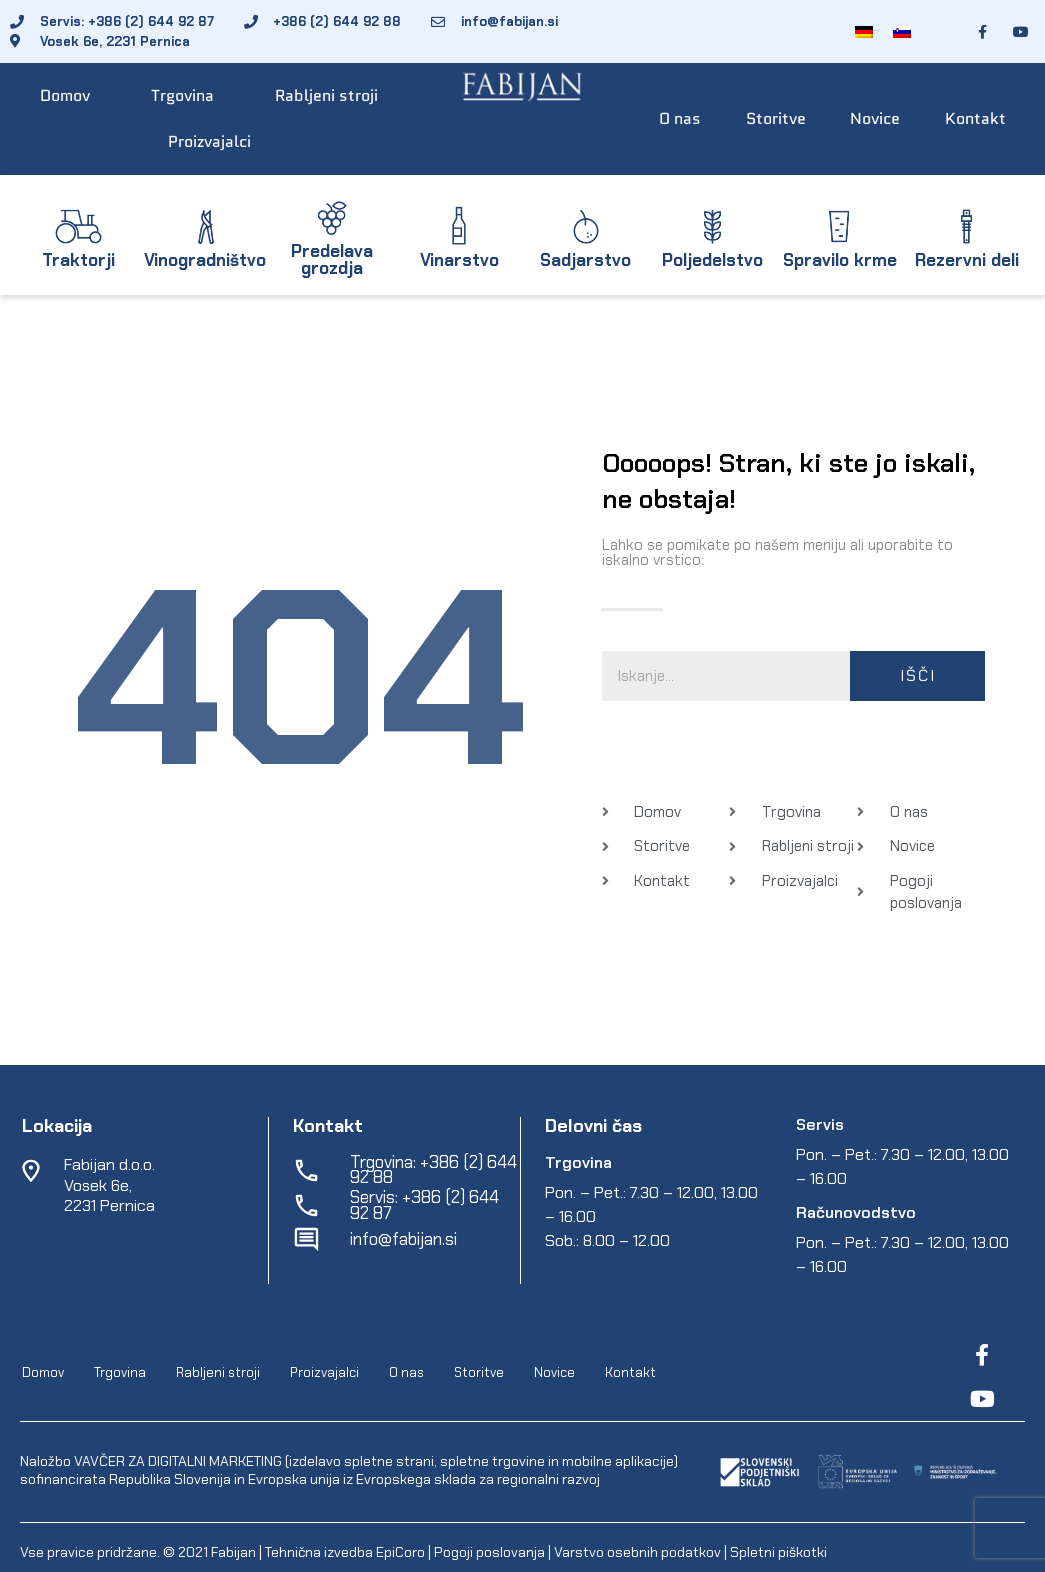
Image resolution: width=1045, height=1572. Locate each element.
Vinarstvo (459, 260)
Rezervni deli (967, 260)
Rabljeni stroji (326, 95)
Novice (875, 118)
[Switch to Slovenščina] (902, 31)
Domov (65, 95)
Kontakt (975, 118)
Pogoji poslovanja (489, 1552)
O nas (680, 118)
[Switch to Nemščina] (864, 31)
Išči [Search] (918, 675)
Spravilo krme (840, 260)
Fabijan (233, 1552)
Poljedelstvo (712, 260)
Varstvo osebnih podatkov (637, 1552)
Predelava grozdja (332, 259)
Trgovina (182, 95)
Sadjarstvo (585, 260)
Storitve (776, 118)
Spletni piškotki (778, 1552)
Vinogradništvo (205, 260)
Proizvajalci (209, 141)
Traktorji (78, 260)
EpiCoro (400, 1552)
